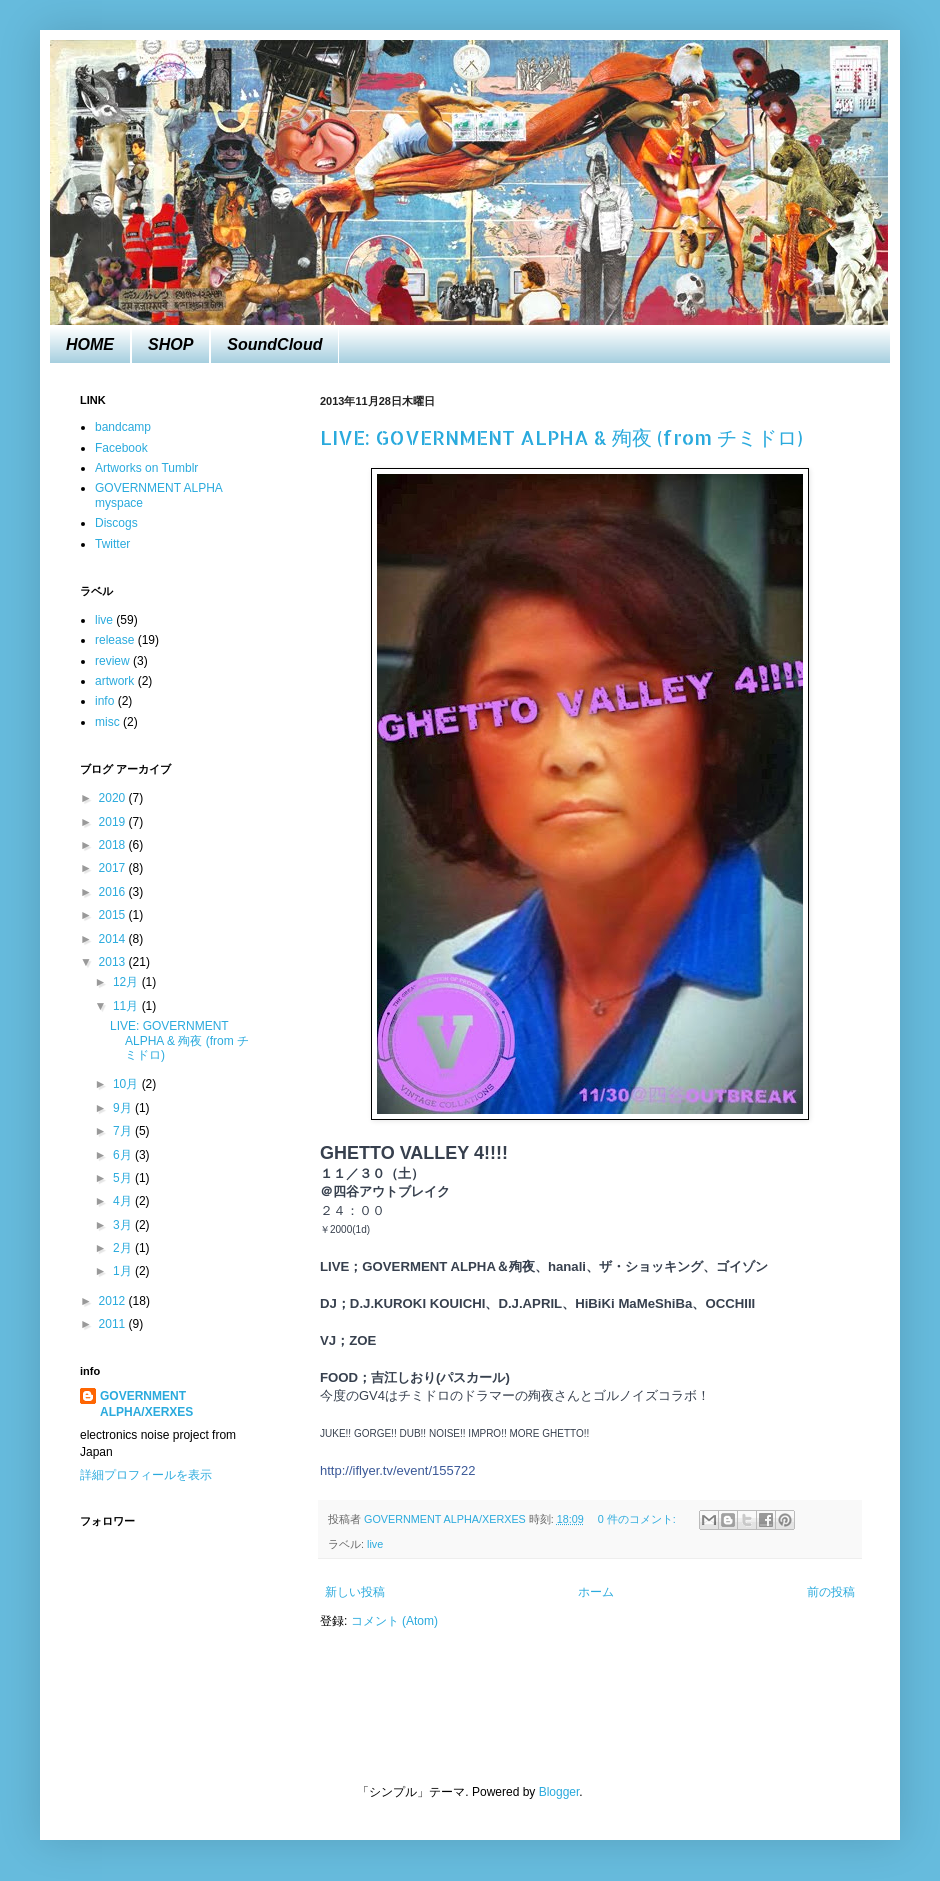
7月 (124, 1131)
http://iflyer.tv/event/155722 (397, 1470)
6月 (124, 1155)
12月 (127, 982)
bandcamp (123, 427)
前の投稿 (831, 1592)
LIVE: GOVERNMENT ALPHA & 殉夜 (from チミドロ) (561, 437)
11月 (127, 1006)
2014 (114, 939)
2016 (114, 892)
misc (107, 722)
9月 (124, 1108)
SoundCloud (274, 344)
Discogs (116, 523)
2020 (114, 798)
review (112, 661)
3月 (124, 1225)
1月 (124, 1271)
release (114, 640)
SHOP (170, 344)
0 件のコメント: (638, 1519)
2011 (114, 1324)
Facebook (121, 448)
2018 (114, 845)
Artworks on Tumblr (146, 468)
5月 (124, 1178)
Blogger (559, 1792)
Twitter (112, 544)
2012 (114, 1301)
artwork (114, 681)
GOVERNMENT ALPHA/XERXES (146, 1404)
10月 (127, 1084)
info (104, 701)
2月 (124, 1248)
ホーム (596, 1592)
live (375, 1544)
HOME (90, 344)
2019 (114, 822)
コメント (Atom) (394, 1621)
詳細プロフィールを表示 (146, 1475)
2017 (114, 868)
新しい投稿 (355, 1592)
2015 (114, 915)
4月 (124, 1201)
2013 (114, 962)
